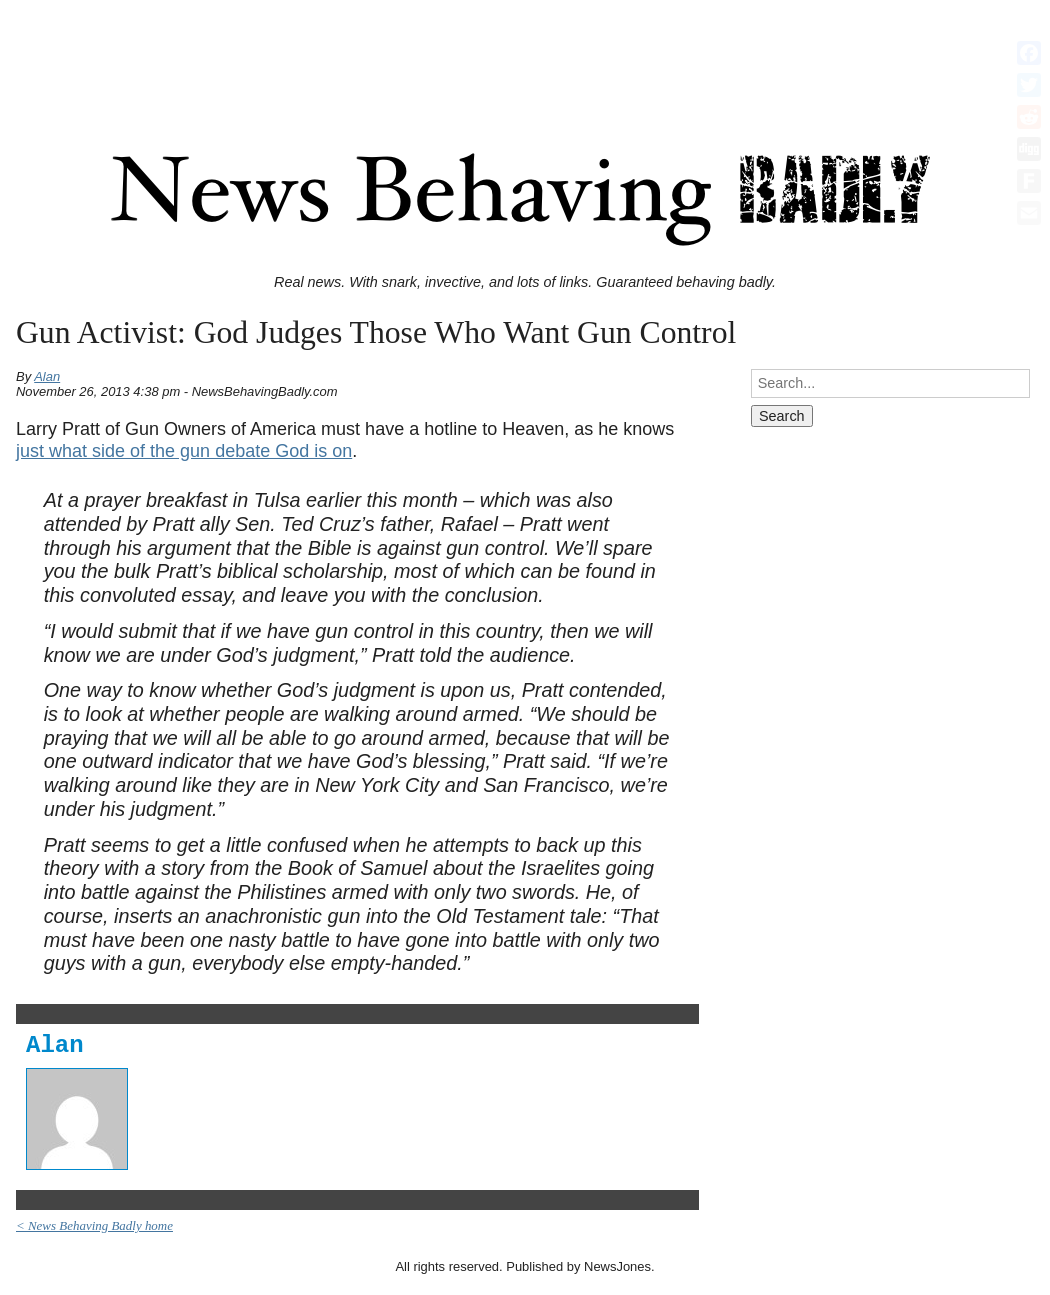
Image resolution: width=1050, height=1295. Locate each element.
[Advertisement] (525, 53)
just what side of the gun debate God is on (184, 451)
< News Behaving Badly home (94, 1225)
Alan (47, 376)
